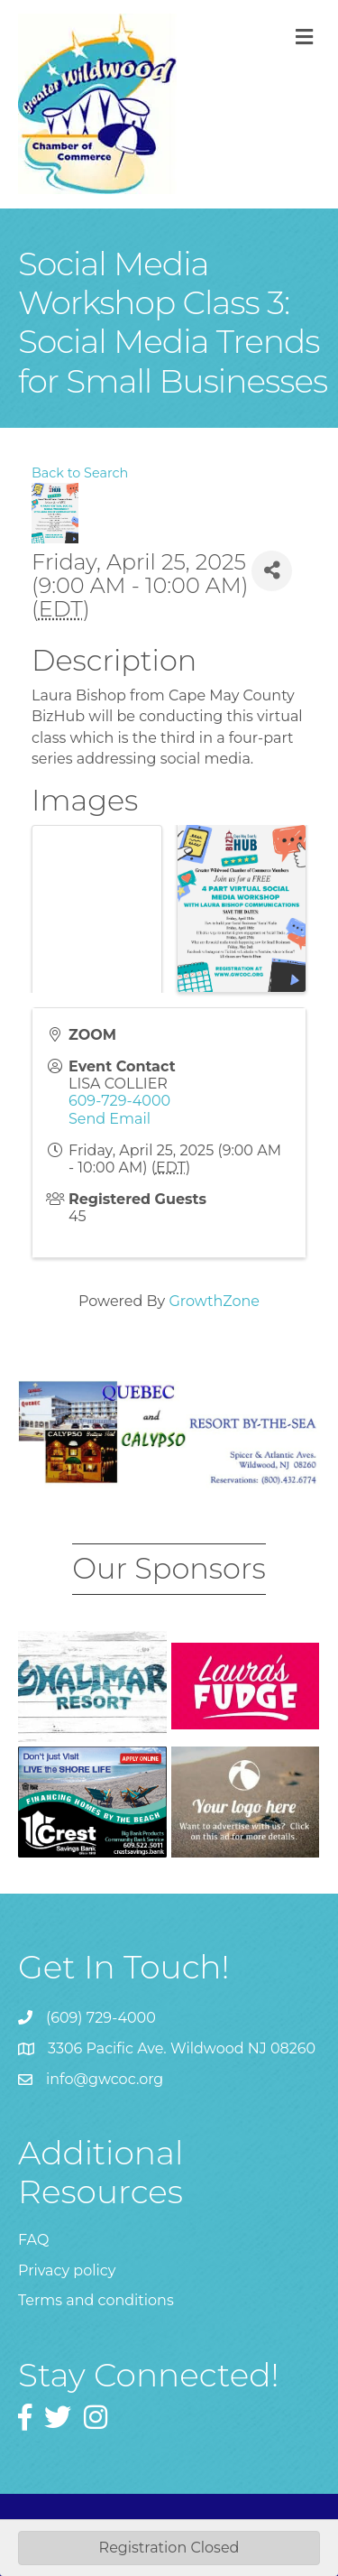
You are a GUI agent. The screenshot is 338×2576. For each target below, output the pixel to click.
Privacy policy (66, 2270)
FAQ (33, 2239)
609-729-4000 (119, 1100)
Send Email (110, 1118)
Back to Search (80, 473)
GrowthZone (214, 1301)
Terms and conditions (96, 2300)
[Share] (271, 571)
